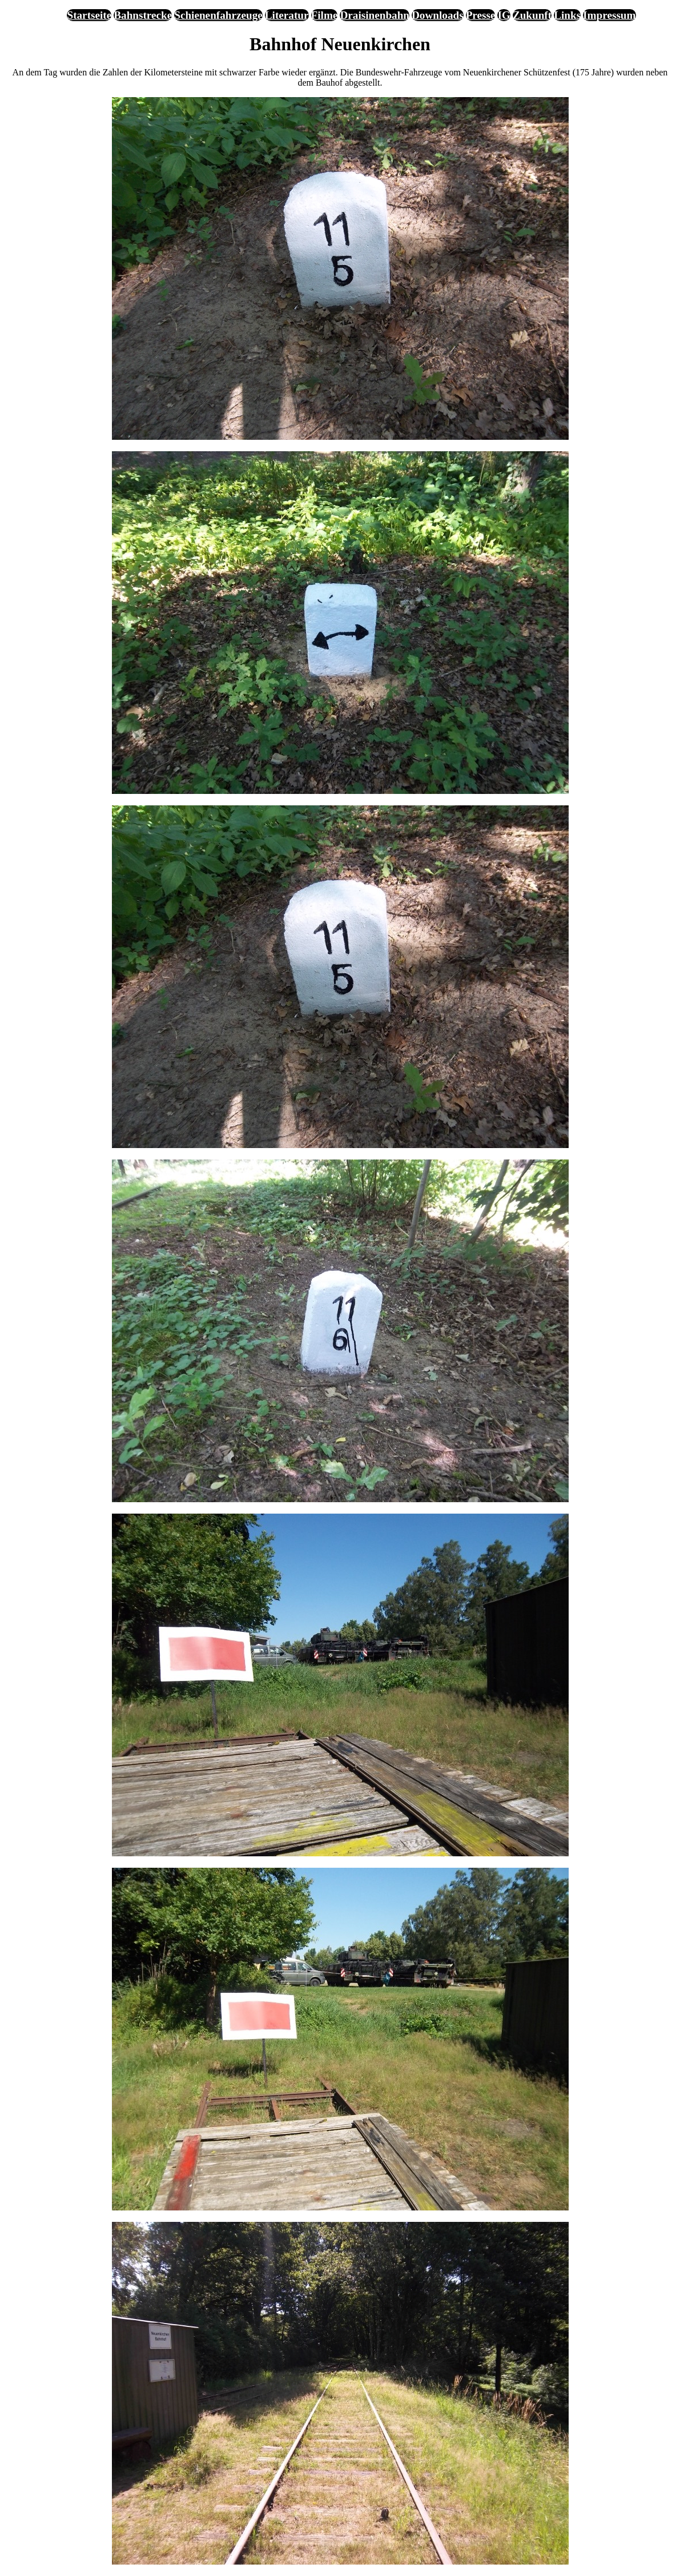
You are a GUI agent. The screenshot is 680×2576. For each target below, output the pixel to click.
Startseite (89, 15)
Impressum (609, 15)
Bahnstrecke (143, 15)
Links (567, 15)
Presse (481, 15)
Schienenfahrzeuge (218, 15)
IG (503, 15)
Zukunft (532, 15)
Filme (324, 15)
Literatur (287, 15)
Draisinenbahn (374, 15)
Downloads (438, 15)
